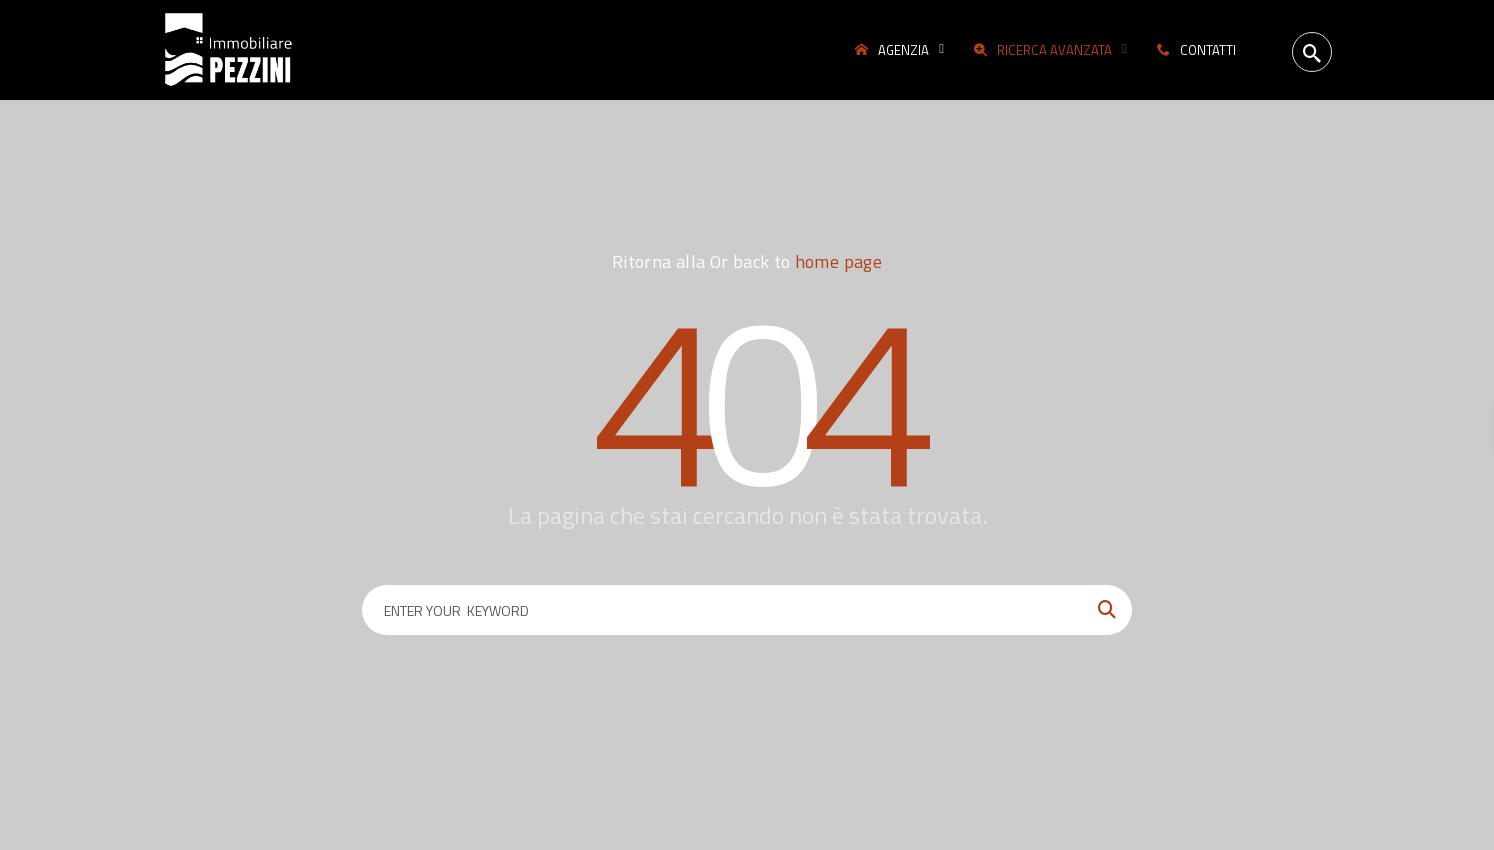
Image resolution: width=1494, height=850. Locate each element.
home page (838, 261)
